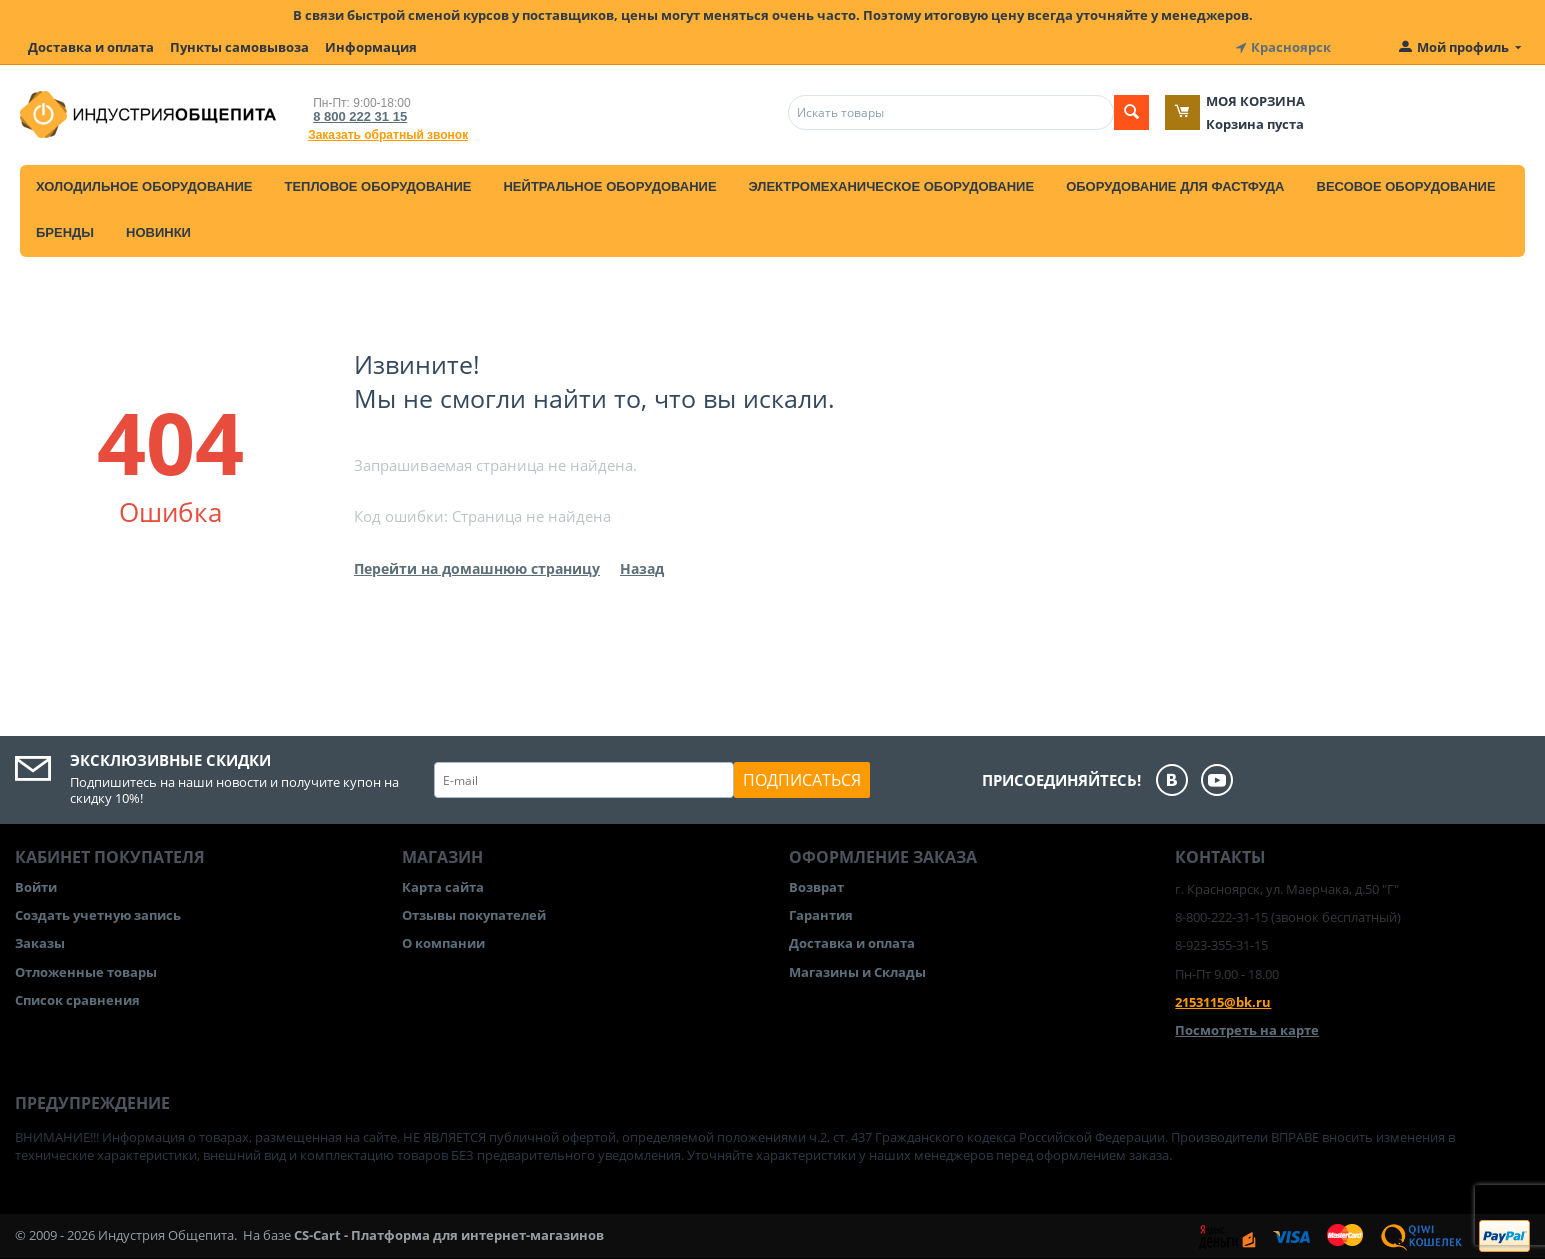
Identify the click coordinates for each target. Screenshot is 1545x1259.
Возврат (816, 887)
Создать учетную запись (98, 915)
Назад (642, 568)
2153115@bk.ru (1223, 1002)
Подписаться (802, 780)
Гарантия (821, 915)
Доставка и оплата (91, 47)
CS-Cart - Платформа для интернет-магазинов (449, 1235)
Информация (371, 47)
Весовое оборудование (1406, 186)
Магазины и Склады (857, 972)
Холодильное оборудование (144, 186)
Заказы (40, 943)
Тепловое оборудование (377, 186)
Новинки (158, 232)
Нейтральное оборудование (609, 186)
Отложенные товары (86, 972)
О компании (443, 943)
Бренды (65, 232)
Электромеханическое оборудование (892, 186)
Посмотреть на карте (1247, 1030)
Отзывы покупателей (474, 915)
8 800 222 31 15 (360, 116)
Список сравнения (77, 1000)
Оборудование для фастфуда (1175, 186)
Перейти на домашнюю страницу (477, 568)
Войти (36, 887)
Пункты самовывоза (239, 47)
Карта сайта (443, 887)
